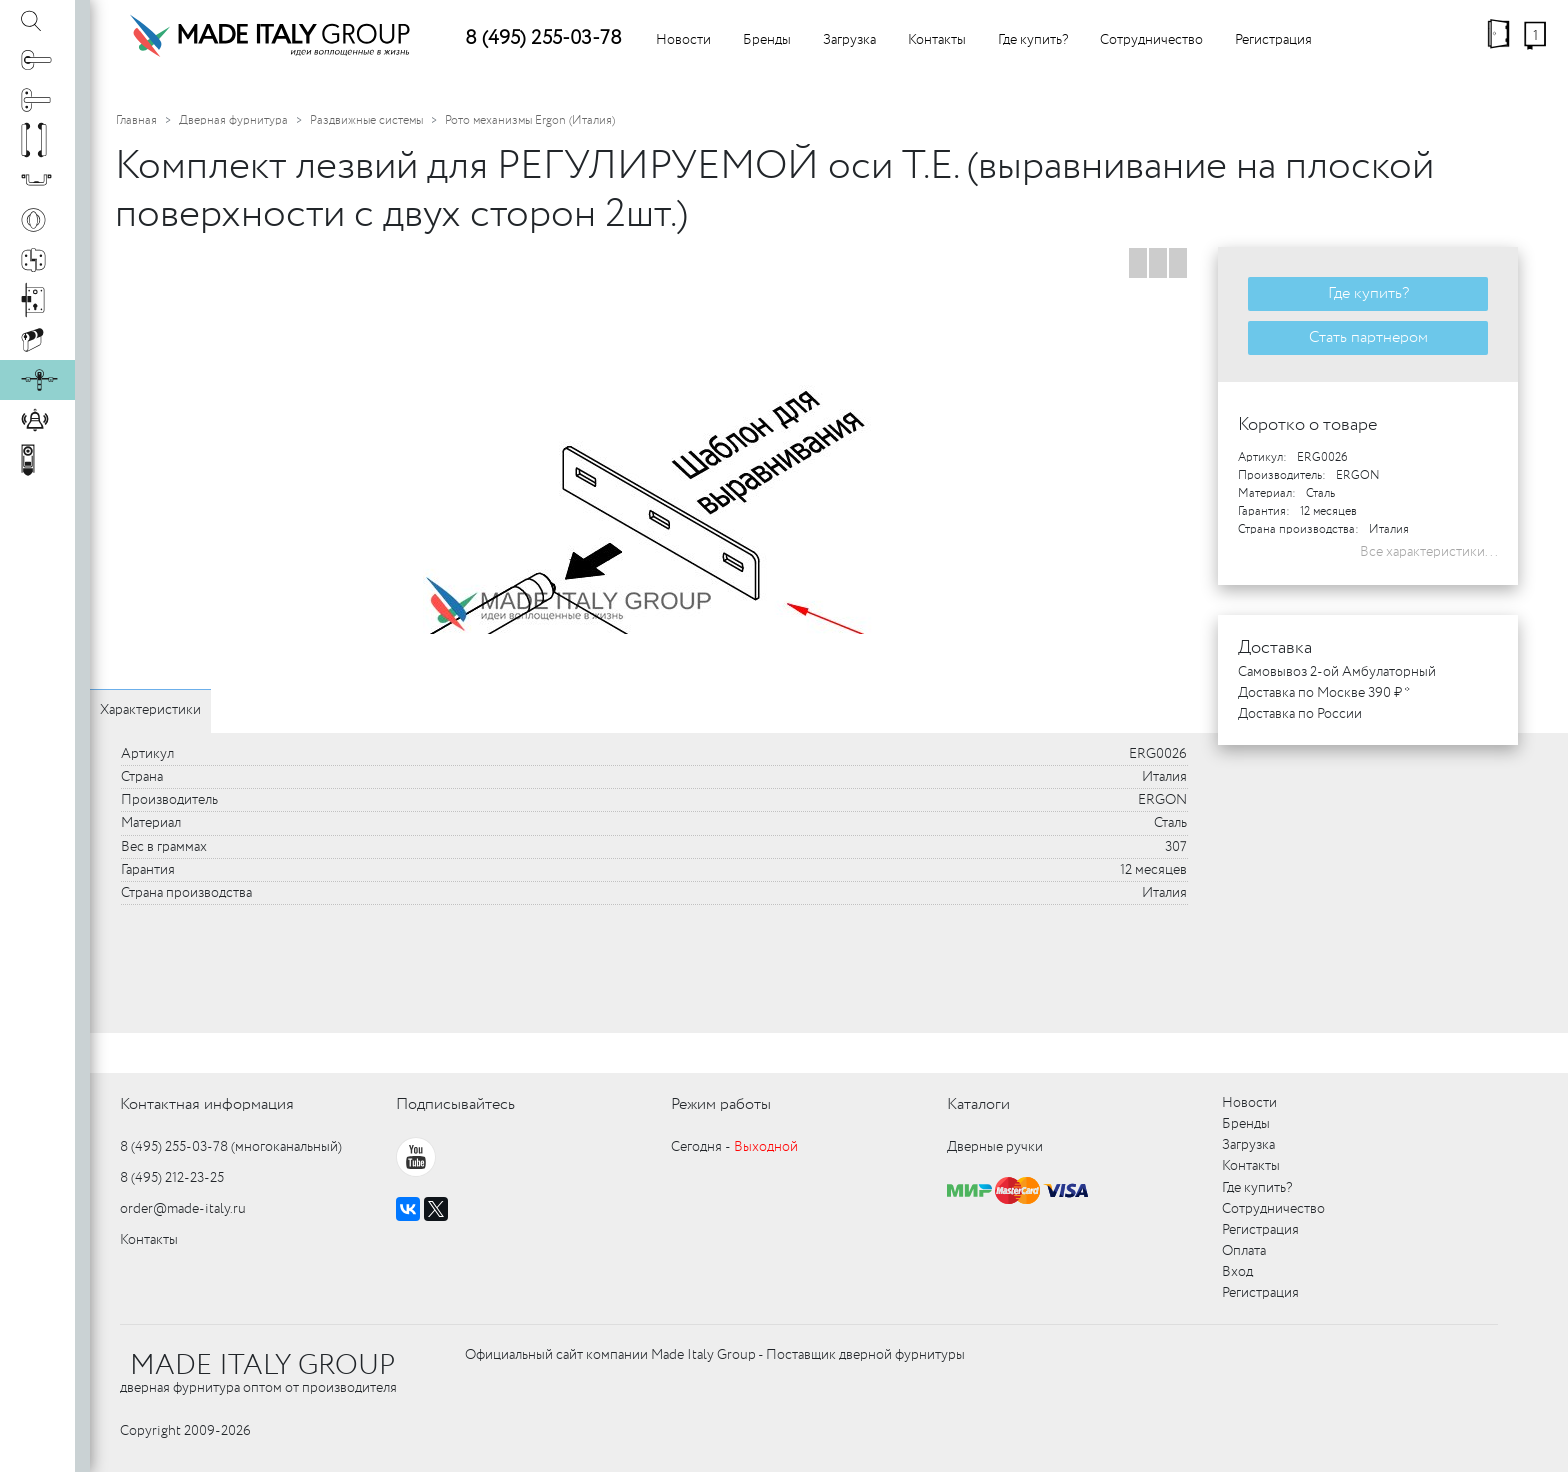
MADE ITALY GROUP (262, 1366)
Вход (1237, 1272)
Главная (136, 120)
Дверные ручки (995, 1147)
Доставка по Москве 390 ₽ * (1324, 693)
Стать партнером (1368, 337)
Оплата (1244, 1251)
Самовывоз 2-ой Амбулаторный (1337, 672)
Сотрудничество (1151, 40)
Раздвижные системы (366, 120)
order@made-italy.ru (183, 1209)
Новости (683, 40)
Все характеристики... (1429, 552)
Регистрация (1273, 40)
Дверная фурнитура (233, 120)
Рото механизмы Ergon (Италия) (530, 120)
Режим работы (721, 1104)
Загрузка (849, 40)
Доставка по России (1300, 714)
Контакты (937, 40)
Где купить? (1033, 40)
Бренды (767, 40)
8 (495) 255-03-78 (543, 38)
